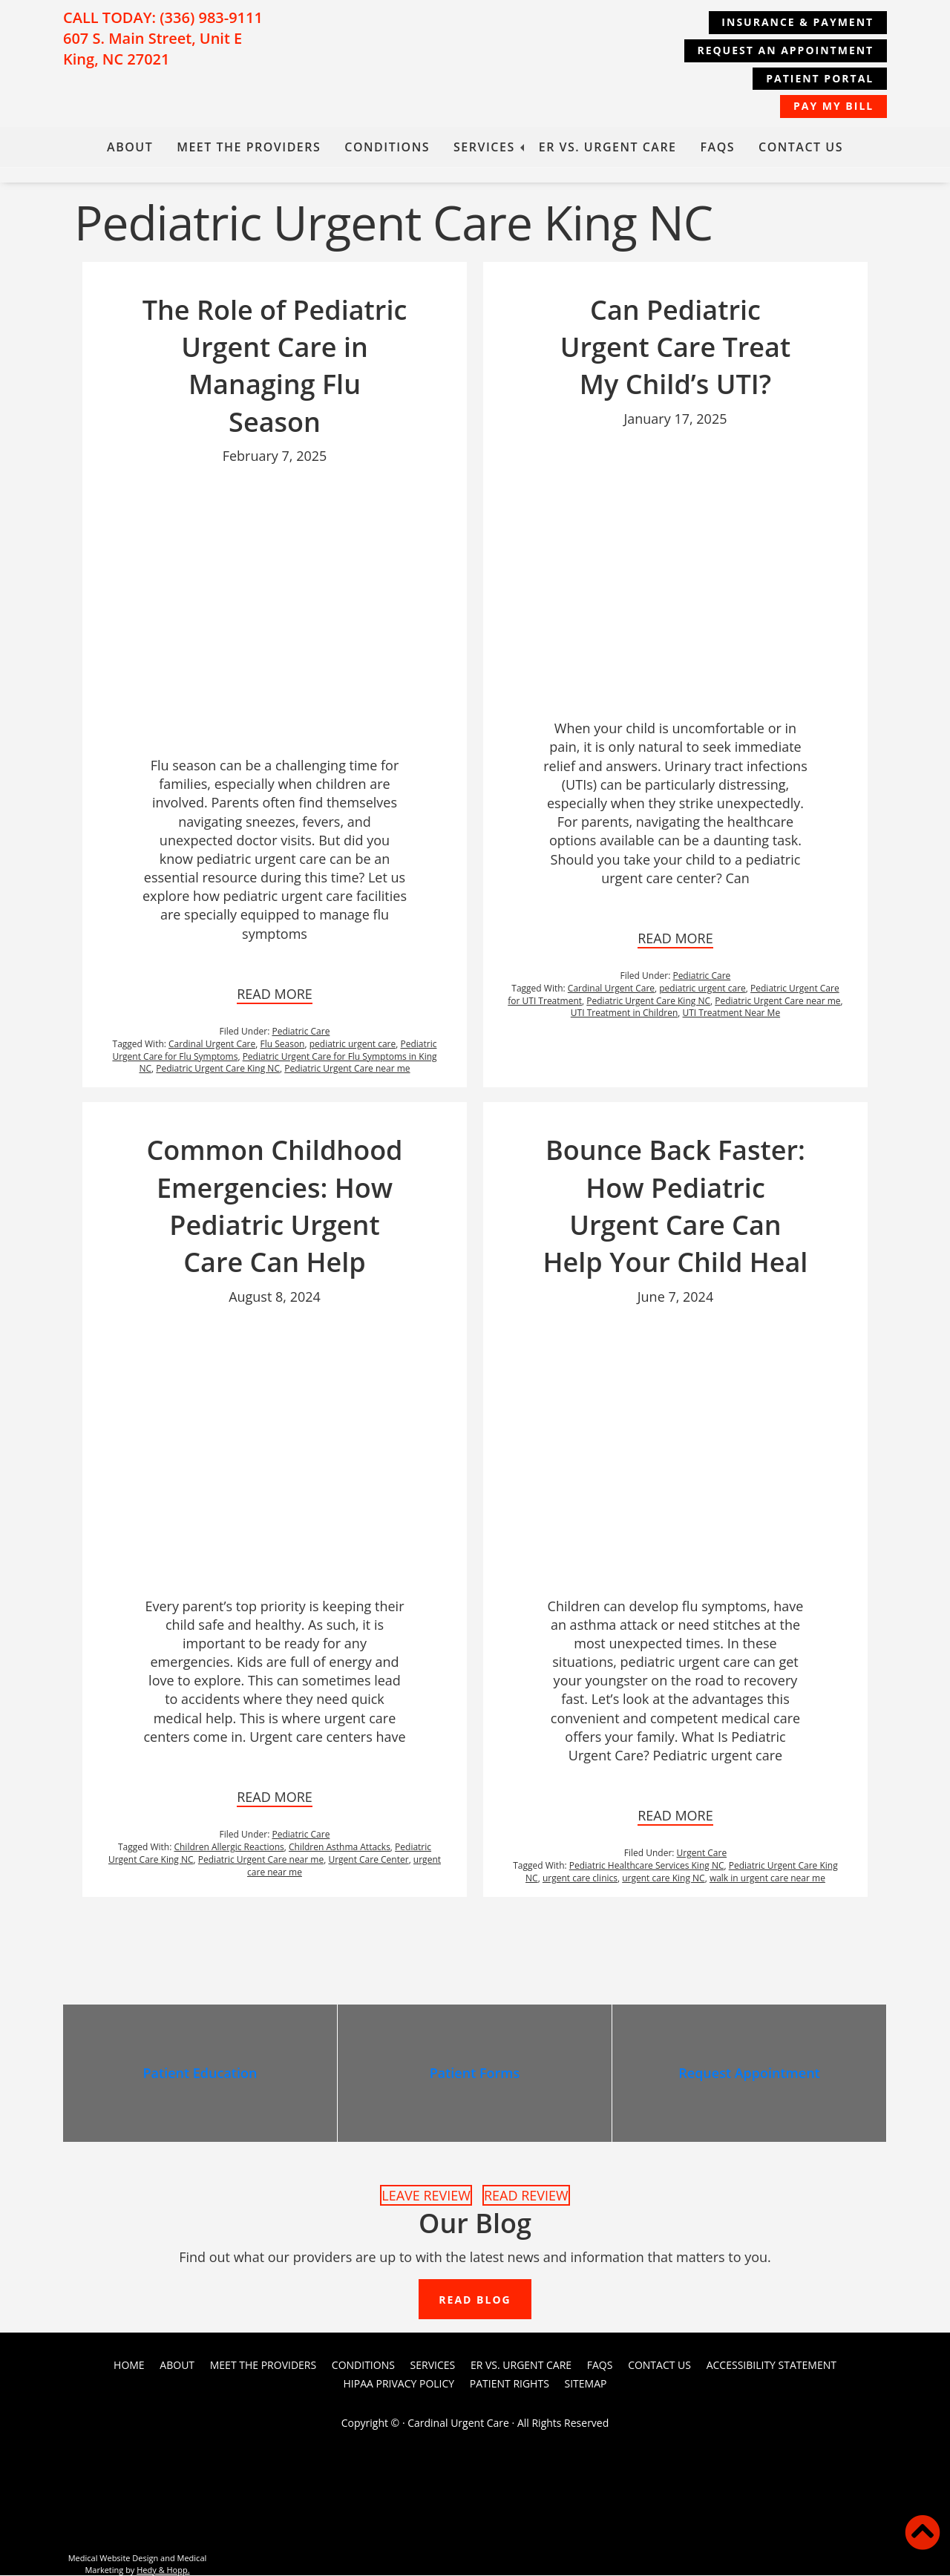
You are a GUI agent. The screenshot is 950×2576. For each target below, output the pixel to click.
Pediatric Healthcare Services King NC (646, 1865)
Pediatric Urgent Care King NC (218, 1068)
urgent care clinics (580, 1878)
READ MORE (274, 994)
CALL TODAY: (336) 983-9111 (163, 17)
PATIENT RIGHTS (509, 2385)
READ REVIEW (526, 2195)
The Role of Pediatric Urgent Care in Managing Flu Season (274, 366)
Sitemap (586, 2385)
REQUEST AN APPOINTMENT (783, 50)
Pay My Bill (832, 106)
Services (484, 147)
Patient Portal (818, 78)
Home (129, 2366)
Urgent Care (702, 1852)
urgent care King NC (663, 1878)
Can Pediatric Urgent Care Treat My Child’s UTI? (675, 347)
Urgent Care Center (368, 1859)
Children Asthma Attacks (339, 1847)
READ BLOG (475, 2301)
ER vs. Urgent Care (608, 147)
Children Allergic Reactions (229, 1847)
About (130, 147)
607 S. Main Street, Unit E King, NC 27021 (152, 48)
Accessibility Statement (771, 2366)
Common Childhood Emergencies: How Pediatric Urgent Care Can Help (274, 1206)
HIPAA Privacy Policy (399, 2385)
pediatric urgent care (352, 1044)
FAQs (718, 147)
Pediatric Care (301, 1031)
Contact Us (801, 147)
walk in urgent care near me (767, 1878)
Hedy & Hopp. (163, 2570)
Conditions (387, 147)
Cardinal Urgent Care (211, 1044)
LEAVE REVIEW (426, 2195)
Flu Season (283, 1044)
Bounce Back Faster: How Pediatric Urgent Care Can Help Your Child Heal (675, 1206)
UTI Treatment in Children (624, 1012)
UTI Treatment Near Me (732, 1012)
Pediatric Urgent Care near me (347, 1068)
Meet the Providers (249, 147)
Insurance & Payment (796, 22)
